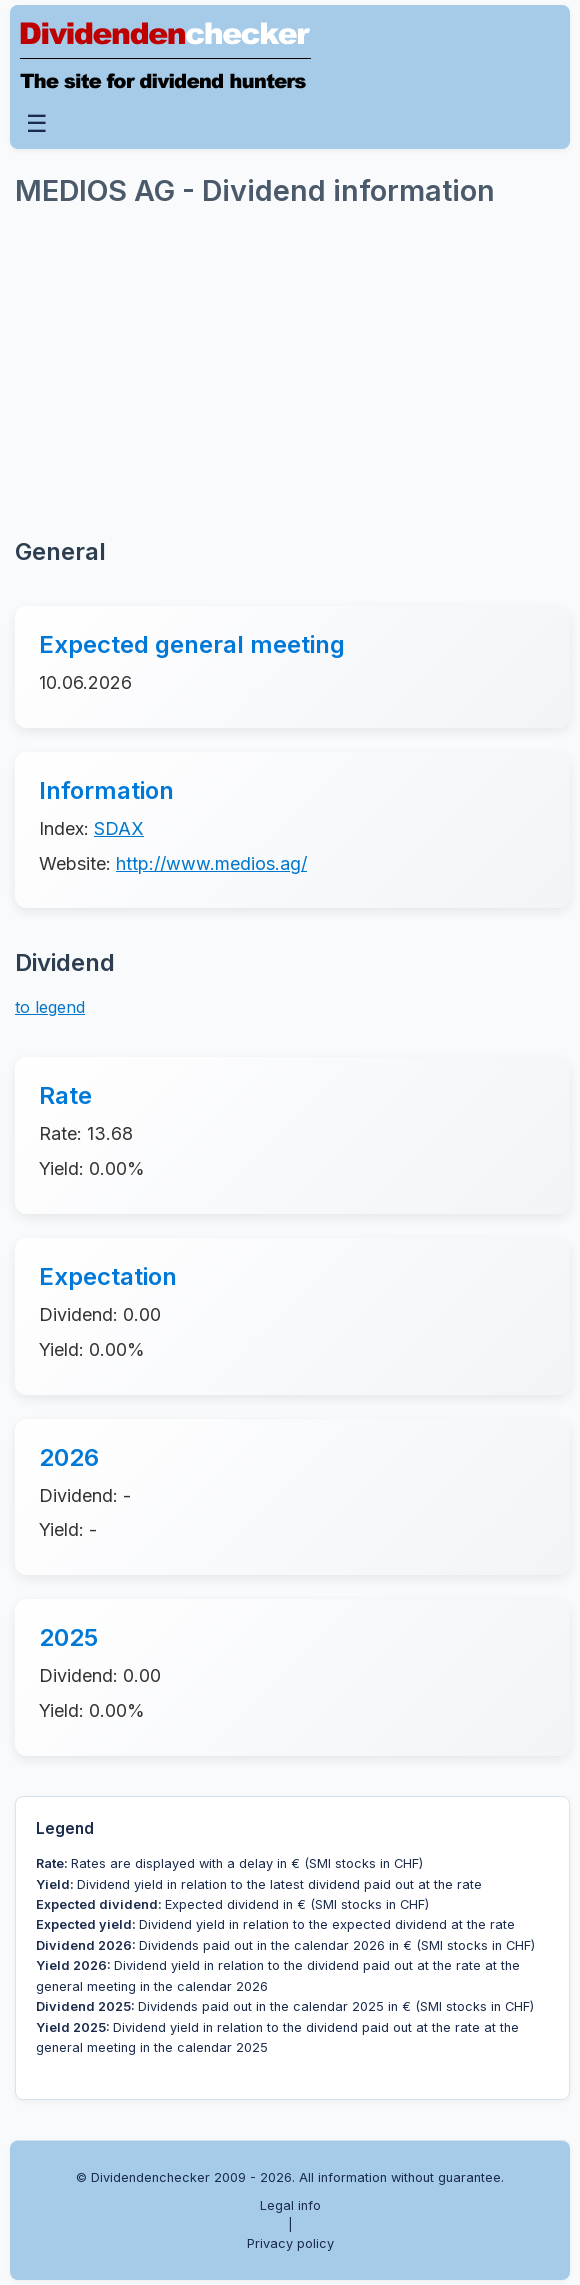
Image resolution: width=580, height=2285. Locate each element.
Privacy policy (290, 2243)
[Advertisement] (165, 371)
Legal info (290, 2205)
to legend (50, 1007)
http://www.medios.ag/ (211, 863)
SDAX (119, 828)
